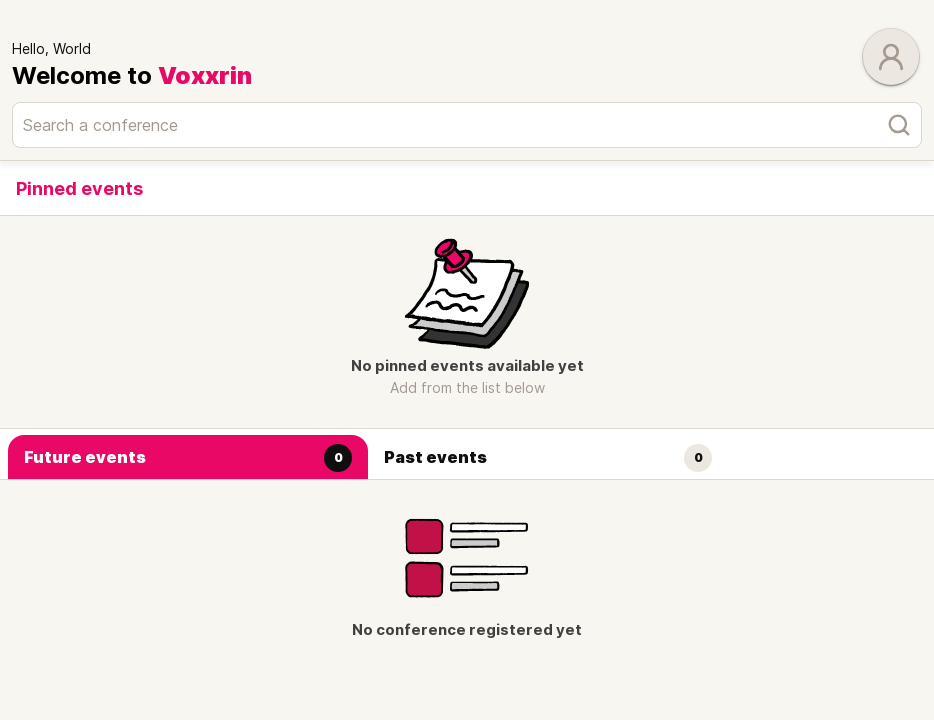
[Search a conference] (467, 125)
